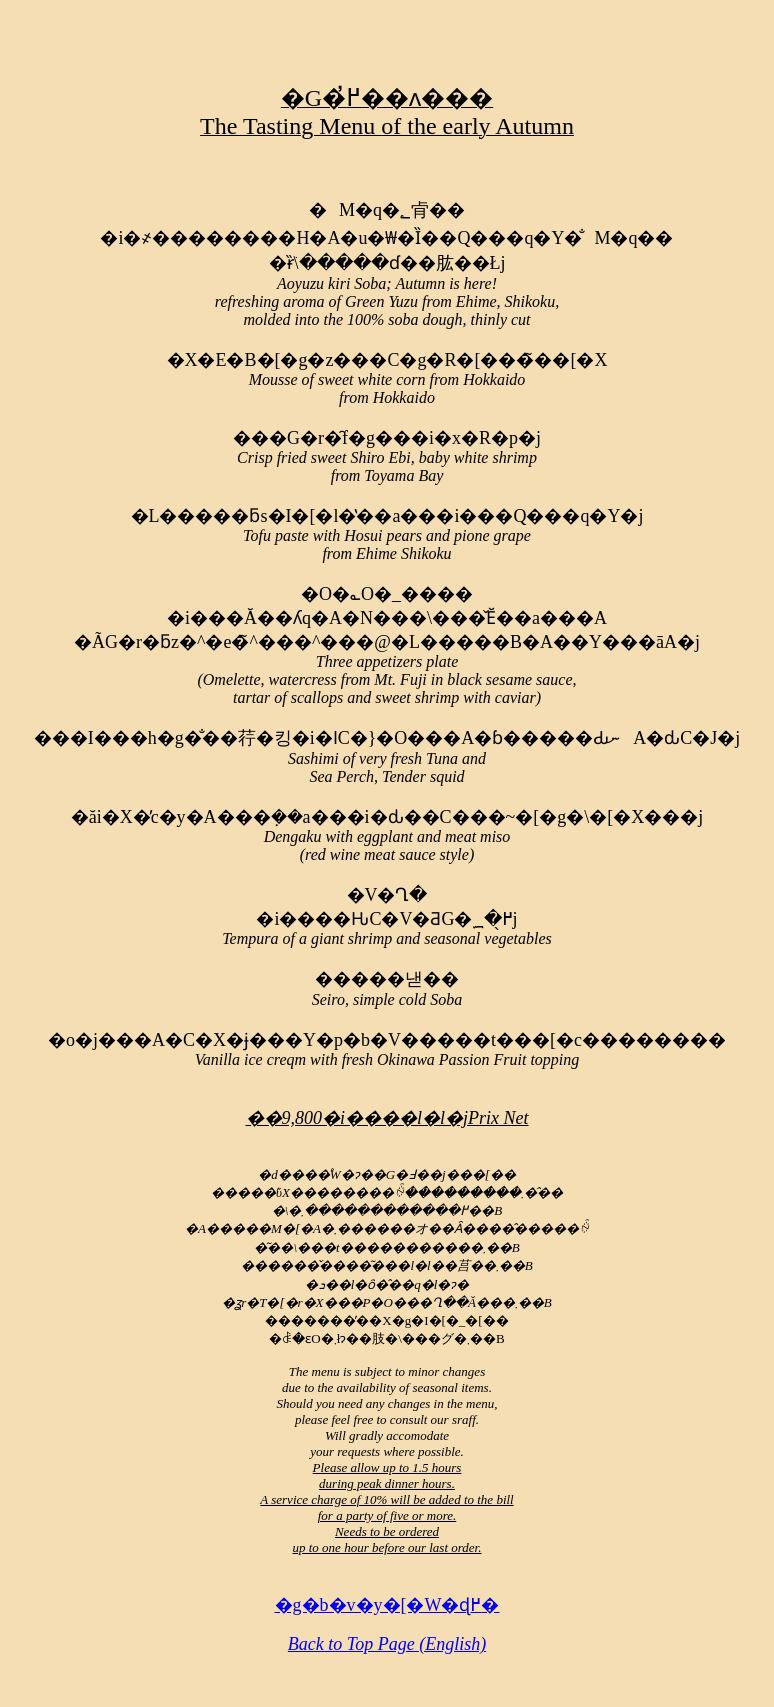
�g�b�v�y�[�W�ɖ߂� (387, 1605)
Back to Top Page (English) (387, 1644)
